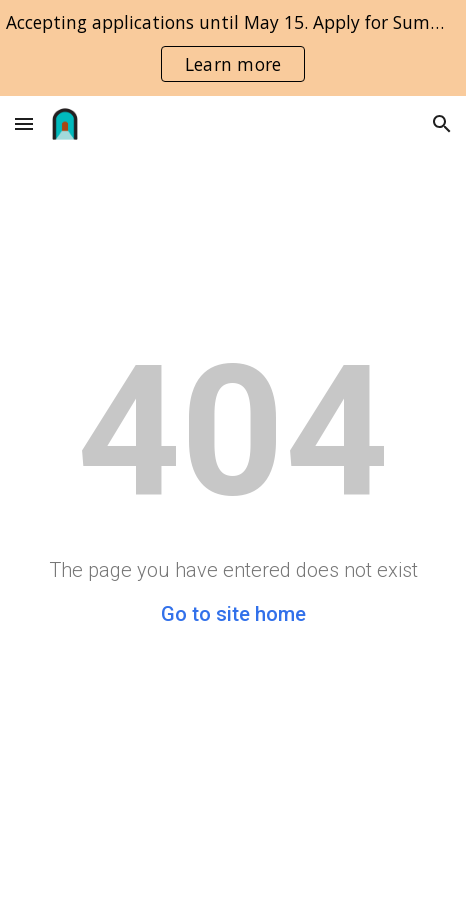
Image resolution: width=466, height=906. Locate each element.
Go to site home (233, 614)
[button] (24, 123)
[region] (233, 48)
